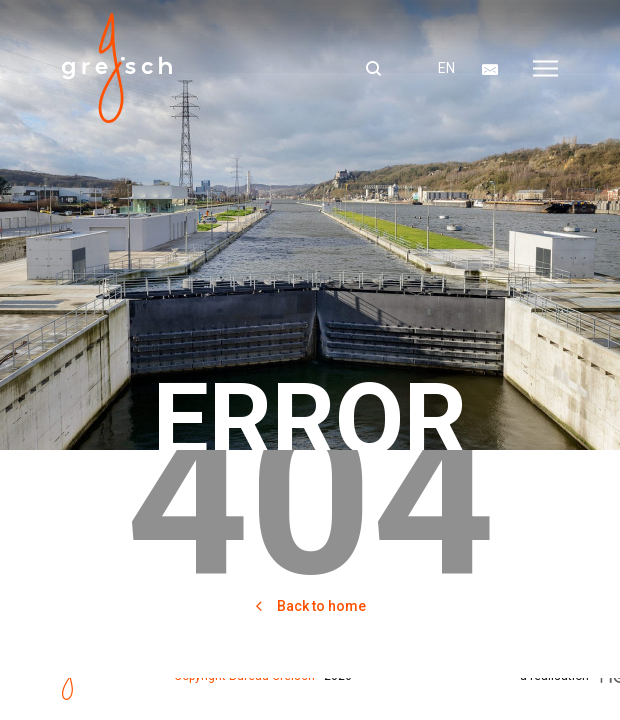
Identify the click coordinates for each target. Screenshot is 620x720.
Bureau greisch (117, 68)
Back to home (310, 606)
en (446, 68)
